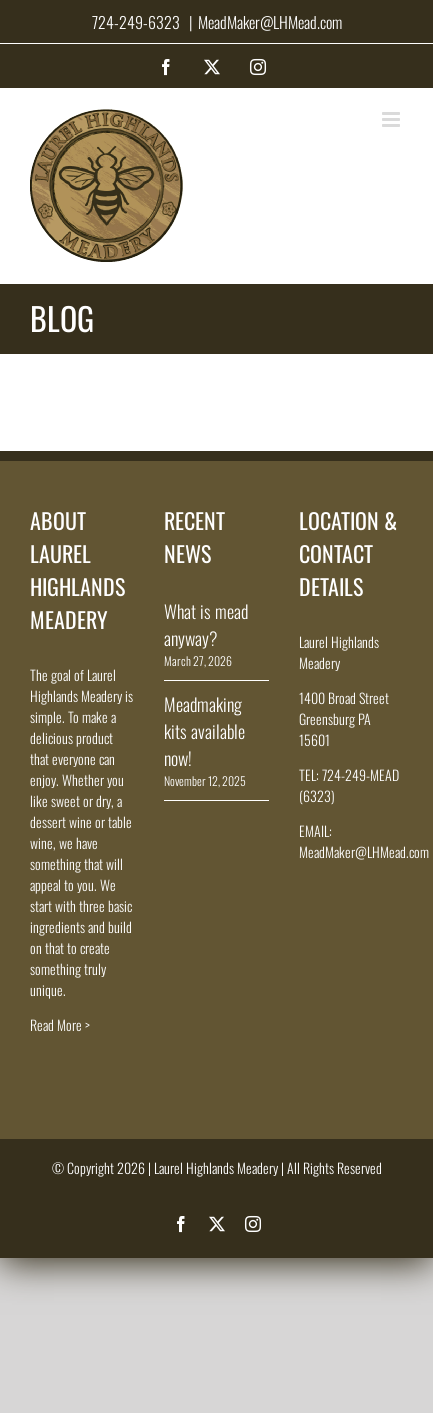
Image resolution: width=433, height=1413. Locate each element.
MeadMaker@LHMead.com (270, 22)
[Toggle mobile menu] (392, 119)
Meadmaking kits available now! (204, 731)
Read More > (60, 1024)
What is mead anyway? (206, 624)
